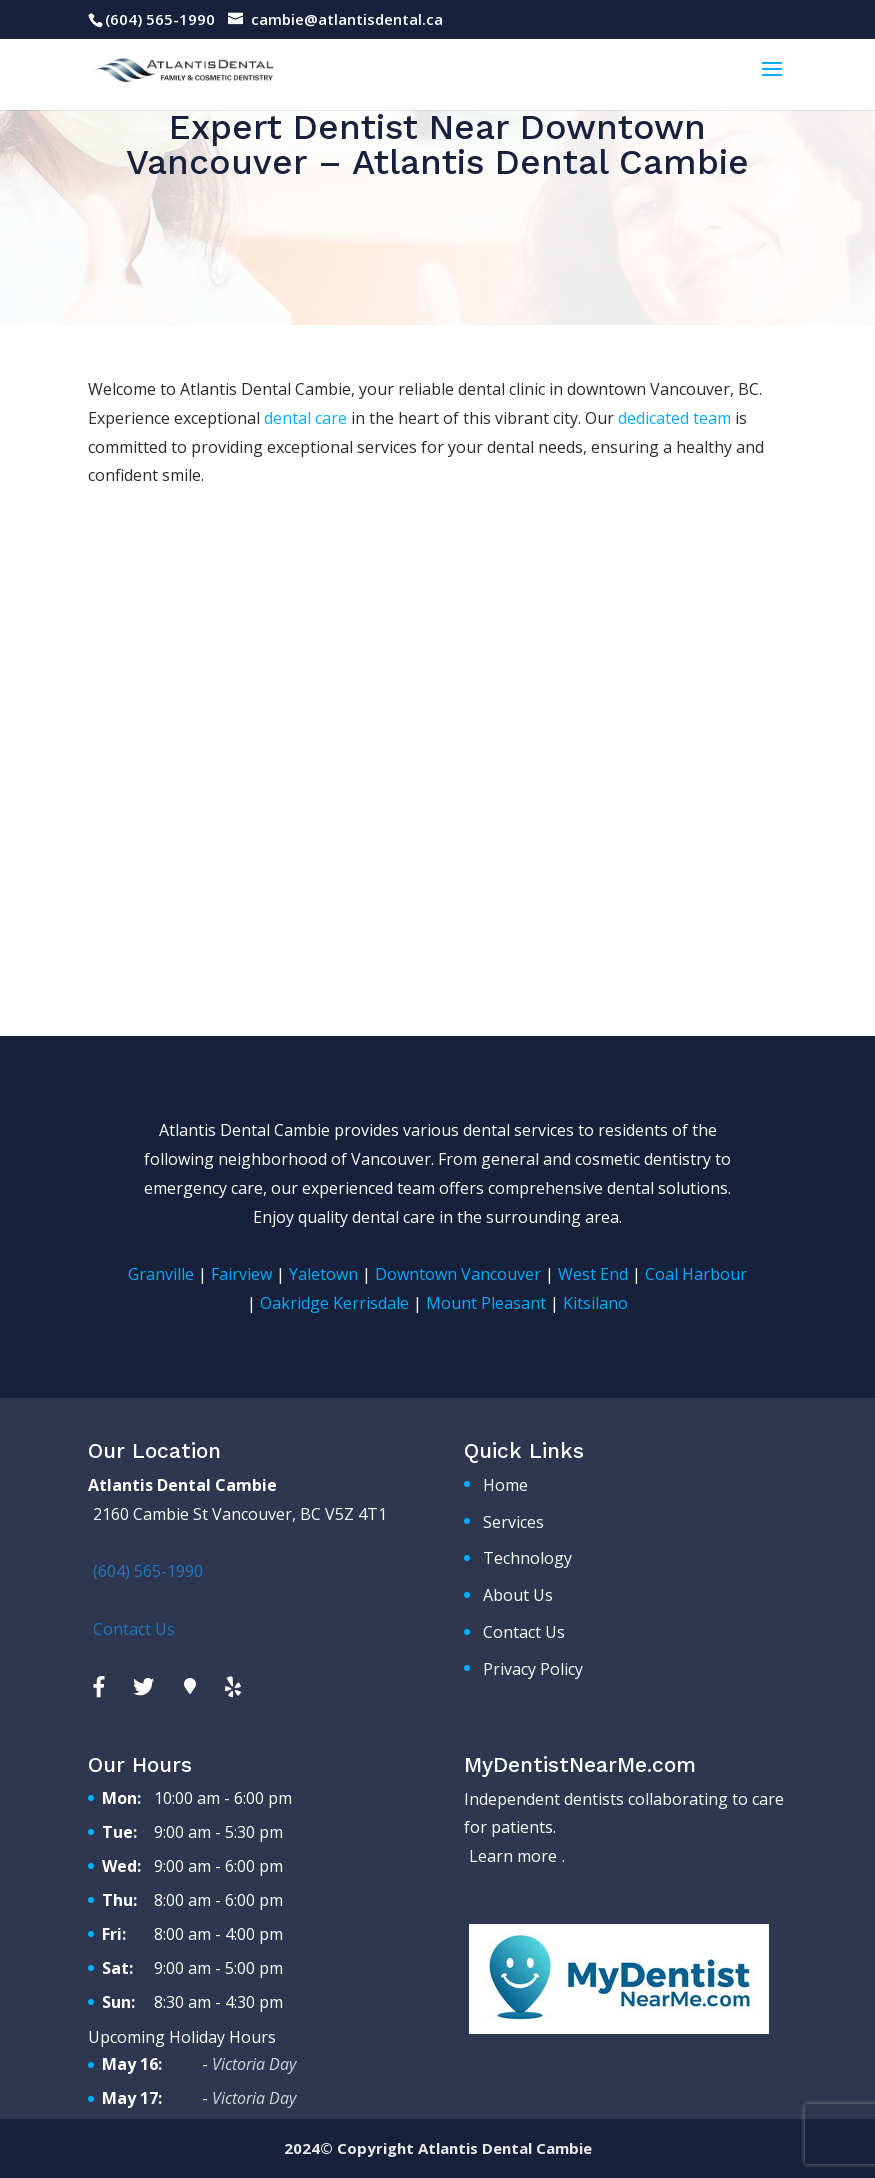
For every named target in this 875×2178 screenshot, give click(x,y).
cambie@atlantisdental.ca (347, 19)
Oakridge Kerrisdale (334, 1303)
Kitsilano (595, 1303)
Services (513, 1522)
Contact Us (524, 1632)
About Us (518, 1595)
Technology (527, 1558)
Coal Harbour (696, 1274)
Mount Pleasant (486, 1303)
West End (593, 1274)
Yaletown (323, 1274)
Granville (161, 1274)
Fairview (241, 1274)
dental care (305, 418)
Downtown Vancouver (458, 1274)
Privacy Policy (533, 1669)
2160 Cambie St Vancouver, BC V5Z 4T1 (240, 1514)
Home (505, 1485)
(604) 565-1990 (160, 19)
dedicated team (674, 418)
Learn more (513, 1856)
